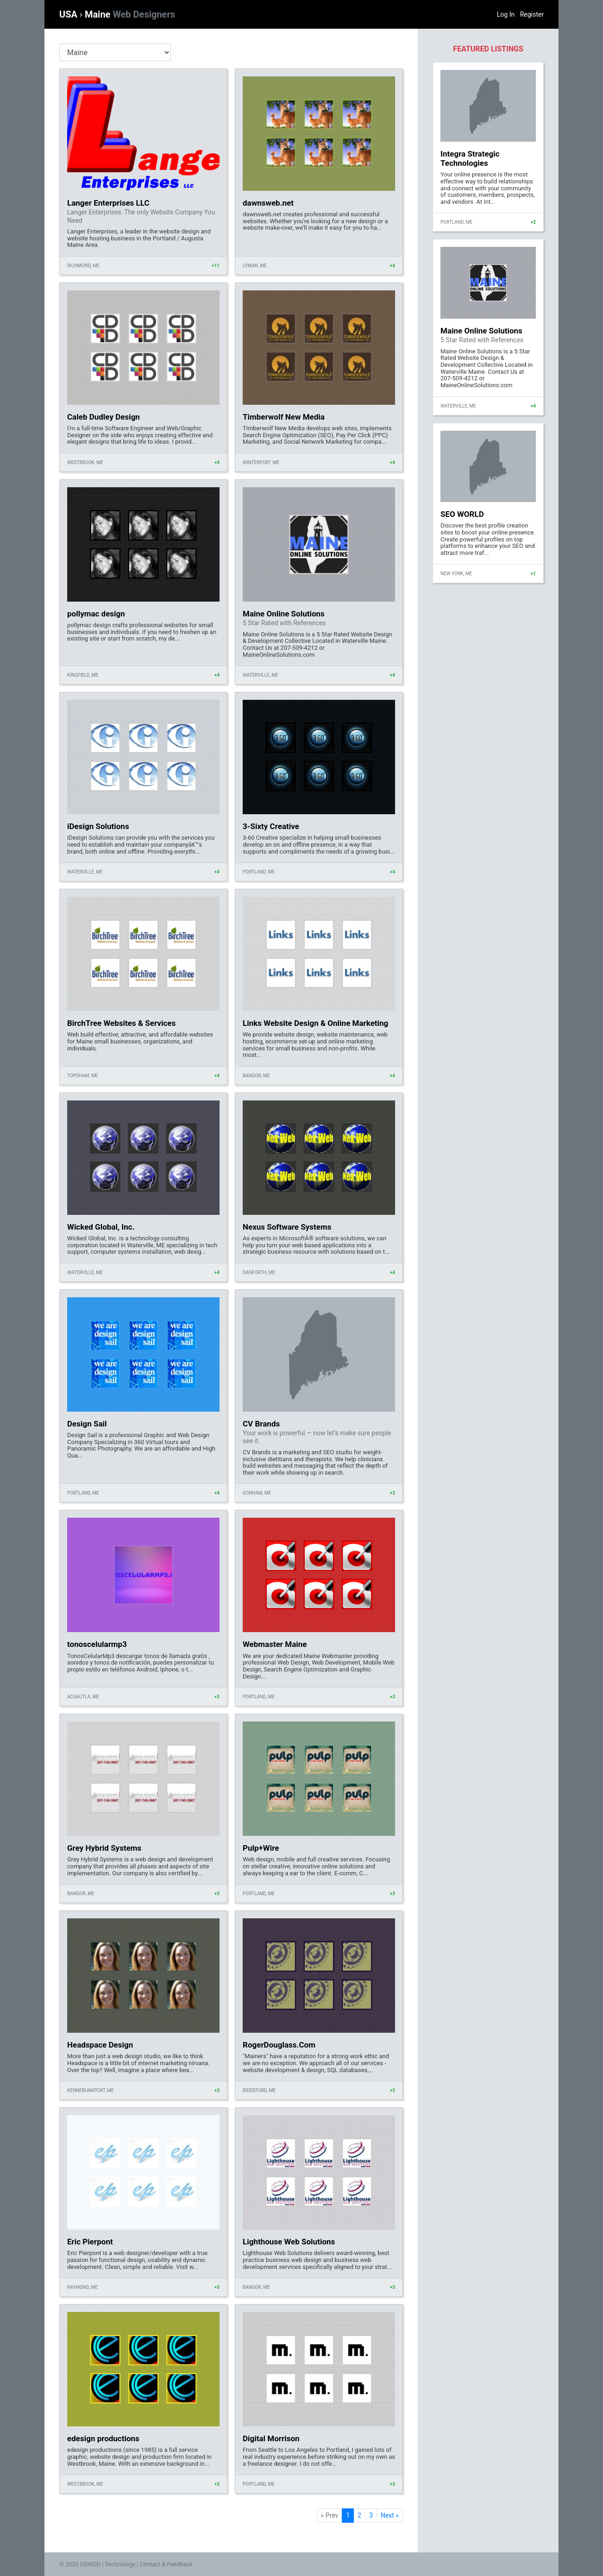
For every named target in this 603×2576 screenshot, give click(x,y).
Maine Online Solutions (284, 613)
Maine (130, 14)
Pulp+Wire (261, 1848)
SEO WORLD (462, 514)
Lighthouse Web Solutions (289, 2241)
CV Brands (261, 1423)
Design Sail (87, 1423)
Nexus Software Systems (287, 1226)
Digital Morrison (271, 2438)
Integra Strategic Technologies (470, 158)
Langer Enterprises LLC (108, 202)
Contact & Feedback (166, 2564)
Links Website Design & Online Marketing (315, 1023)
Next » (390, 2515)
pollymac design (96, 613)
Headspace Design (100, 2044)
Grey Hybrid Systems (104, 1848)
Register (532, 14)
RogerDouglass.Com (279, 2044)
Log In (506, 14)
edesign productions (103, 2438)
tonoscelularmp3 (97, 1644)
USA (69, 14)
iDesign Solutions (98, 826)
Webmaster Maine (275, 1644)
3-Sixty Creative (271, 826)
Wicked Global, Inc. (101, 1226)
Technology (120, 2564)
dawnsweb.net (268, 202)
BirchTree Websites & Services (121, 1023)
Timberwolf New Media (284, 416)
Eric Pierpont (90, 2241)
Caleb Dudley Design (103, 416)
